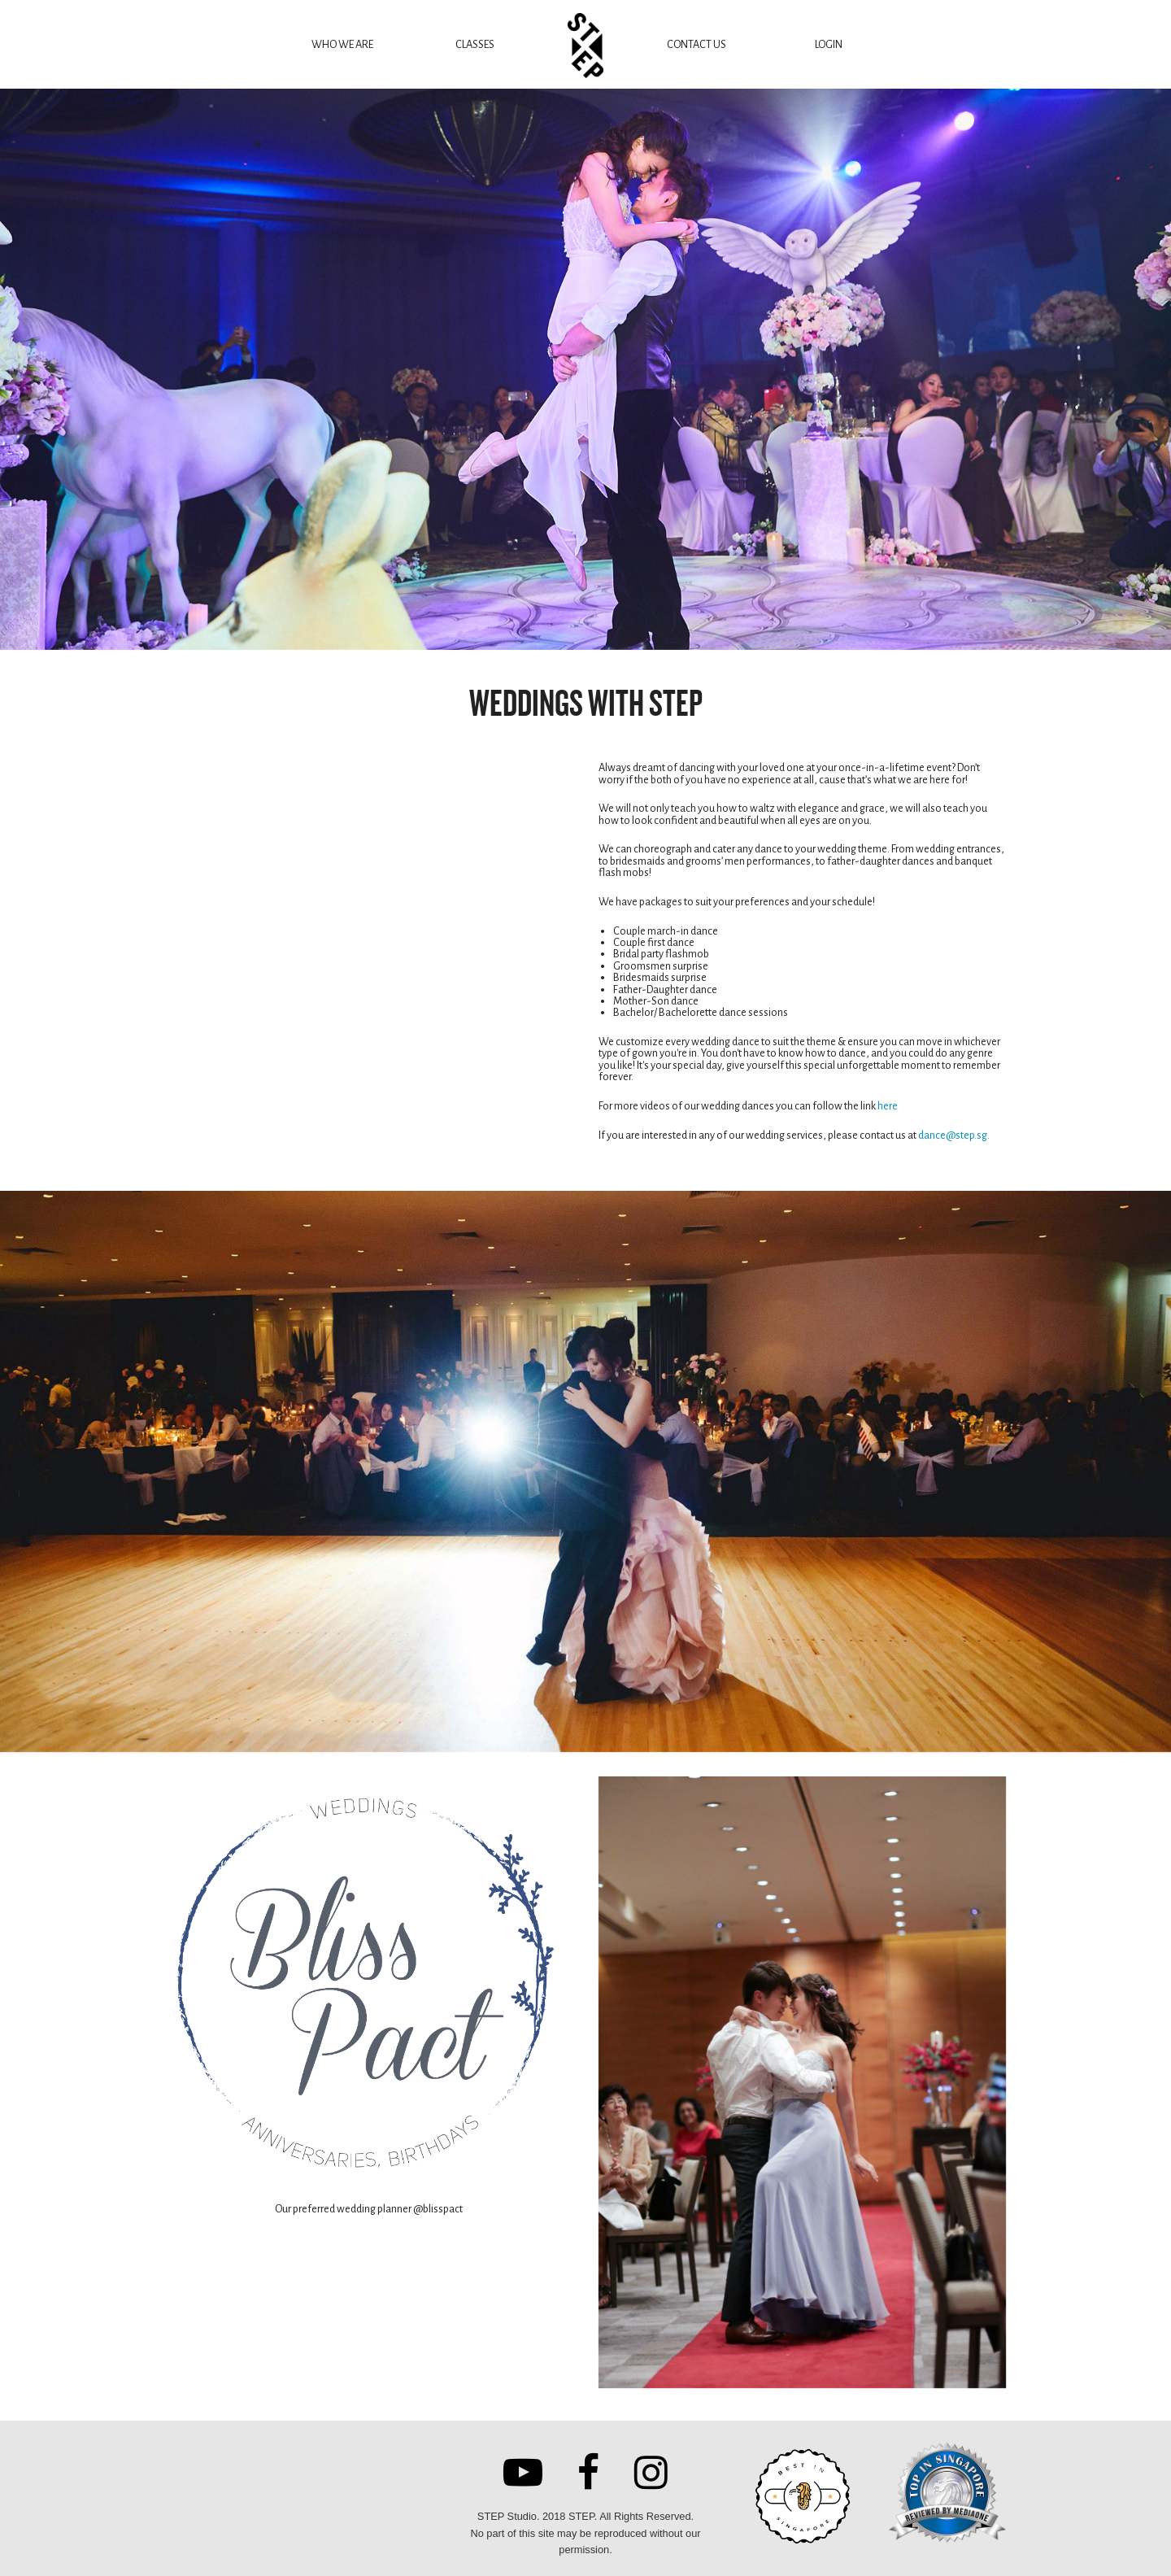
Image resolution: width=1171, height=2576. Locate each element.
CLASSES (474, 44)
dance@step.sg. (954, 1135)
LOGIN (828, 44)
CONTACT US (696, 44)
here (887, 1106)
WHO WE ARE (342, 44)
